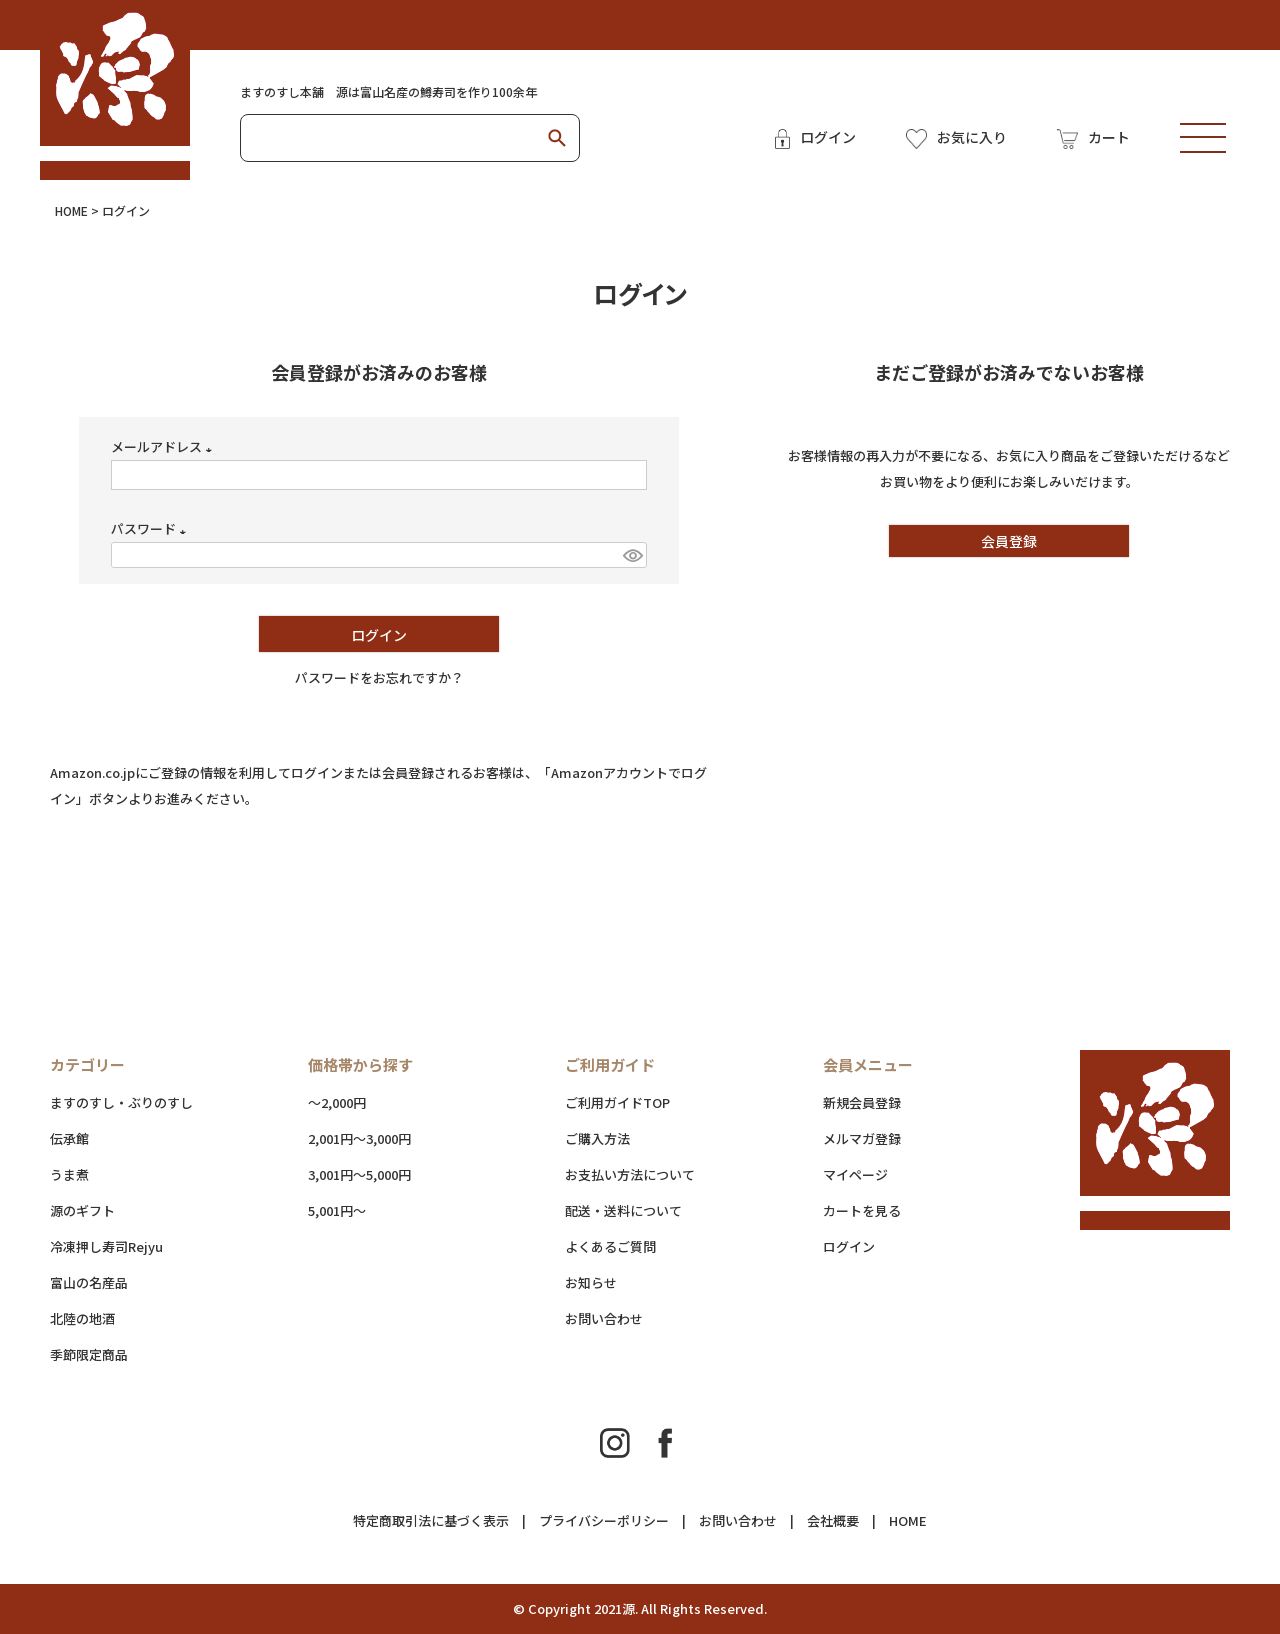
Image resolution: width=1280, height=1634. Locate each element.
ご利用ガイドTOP (617, 1102)
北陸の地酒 (82, 1318)
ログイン (849, 1246)
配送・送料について (664, 1210)
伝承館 (69, 1138)
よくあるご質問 (610, 1246)
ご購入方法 (597, 1138)
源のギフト (82, 1210)
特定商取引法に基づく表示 (431, 1520)
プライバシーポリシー (604, 1520)
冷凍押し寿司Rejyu (106, 1246)
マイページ (855, 1174)
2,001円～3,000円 (359, 1138)
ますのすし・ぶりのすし (121, 1102)
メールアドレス (164, 446)
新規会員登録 (862, 1102)
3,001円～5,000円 (359, 1174)
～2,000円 (337, 1102)
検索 (557, 138)
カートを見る (862, 1210)
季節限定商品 (89, 1354)
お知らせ (591, 1282)
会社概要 (833, 1520)
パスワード (151, 528)
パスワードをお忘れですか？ (379, 677)
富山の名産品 (89, 1282)
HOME (71, 210)
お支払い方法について (630, 1174)
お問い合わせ (604, 1318)
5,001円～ (337, 1210)
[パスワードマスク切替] (632, 555)
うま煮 (69, 1174)
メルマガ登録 (862, 1138)
